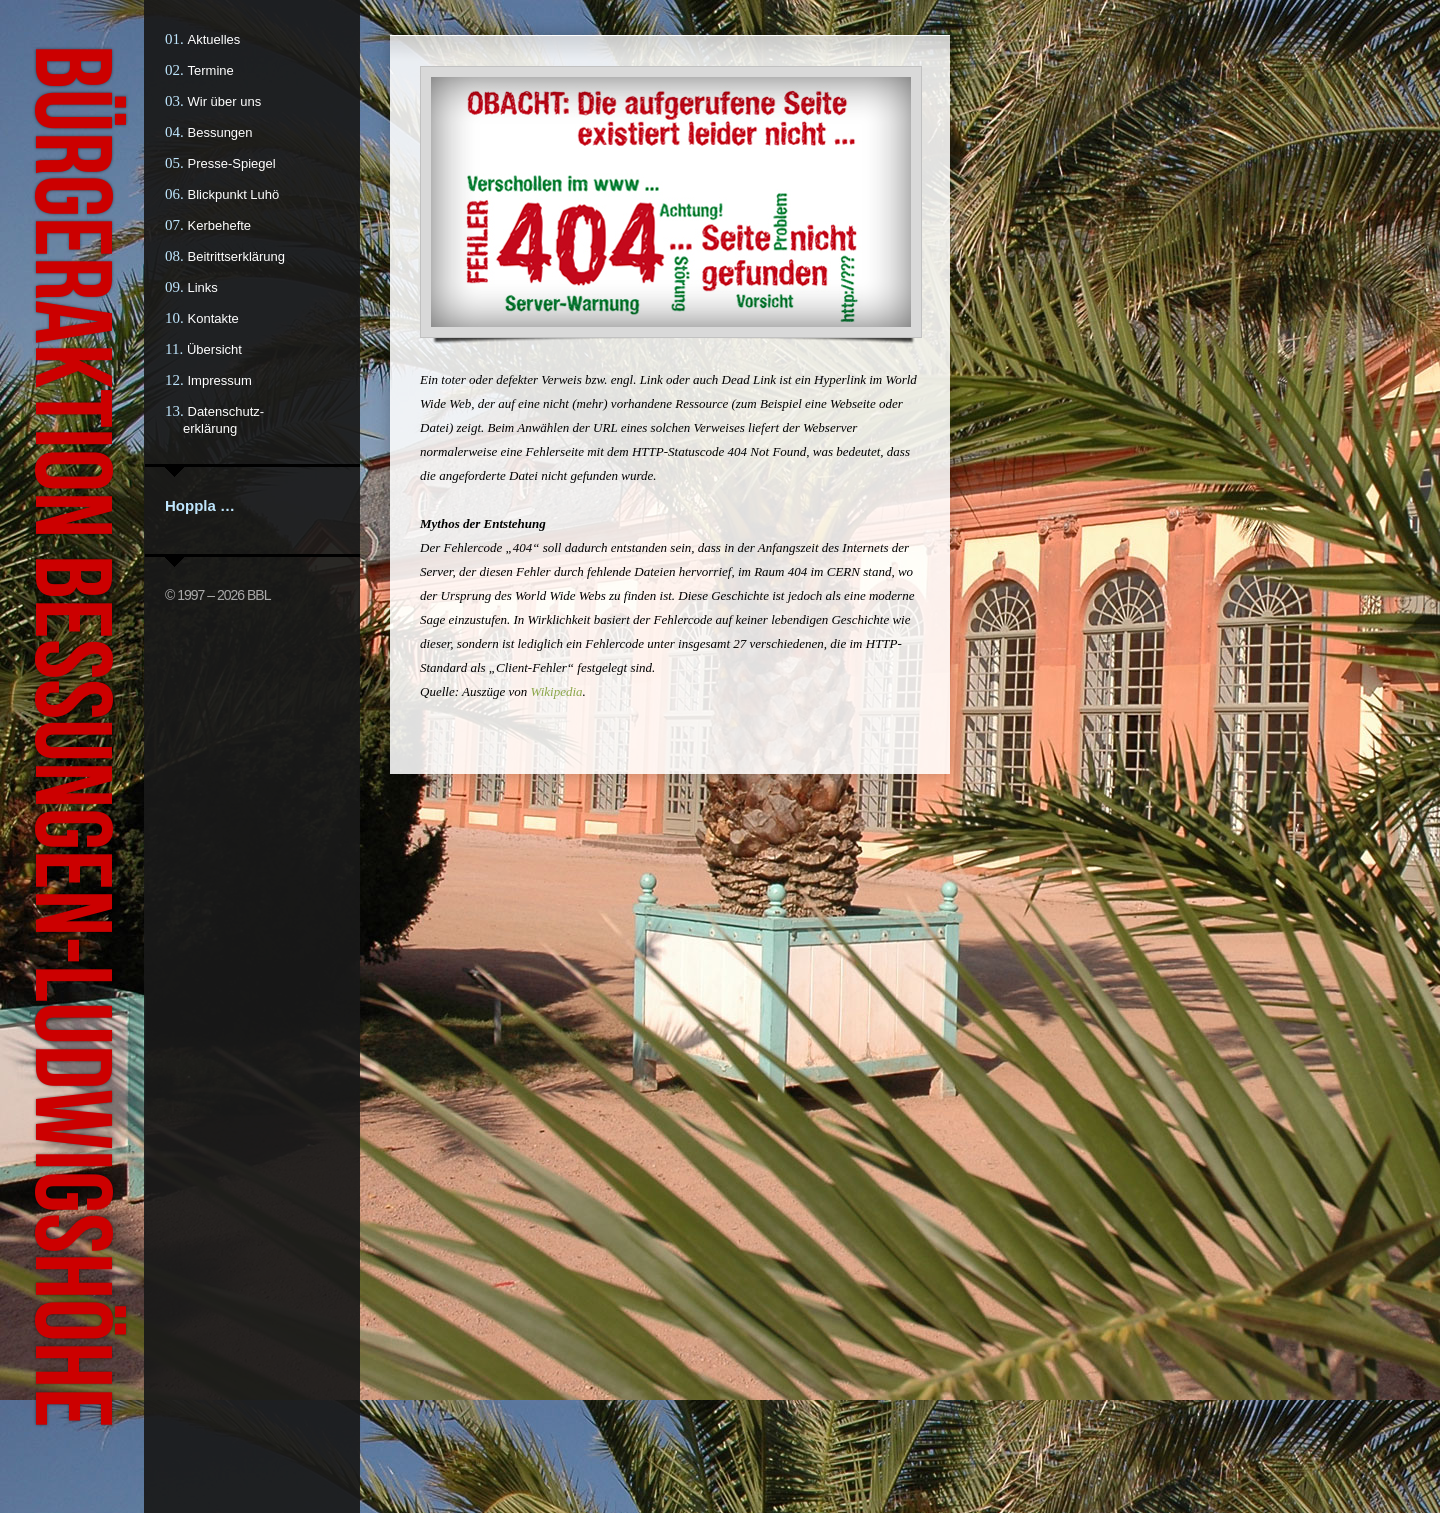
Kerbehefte (220, 225)
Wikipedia (557, 691)
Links (203, 287)
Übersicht (214, 349)
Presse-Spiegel (232, 163)
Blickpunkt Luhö (234, 194)
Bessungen (220, 132)
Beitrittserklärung (237, 256)
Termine (211, 70)
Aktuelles (214, 39)
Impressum (220, 380)
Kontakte (213, 318)
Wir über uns (225, 101)
